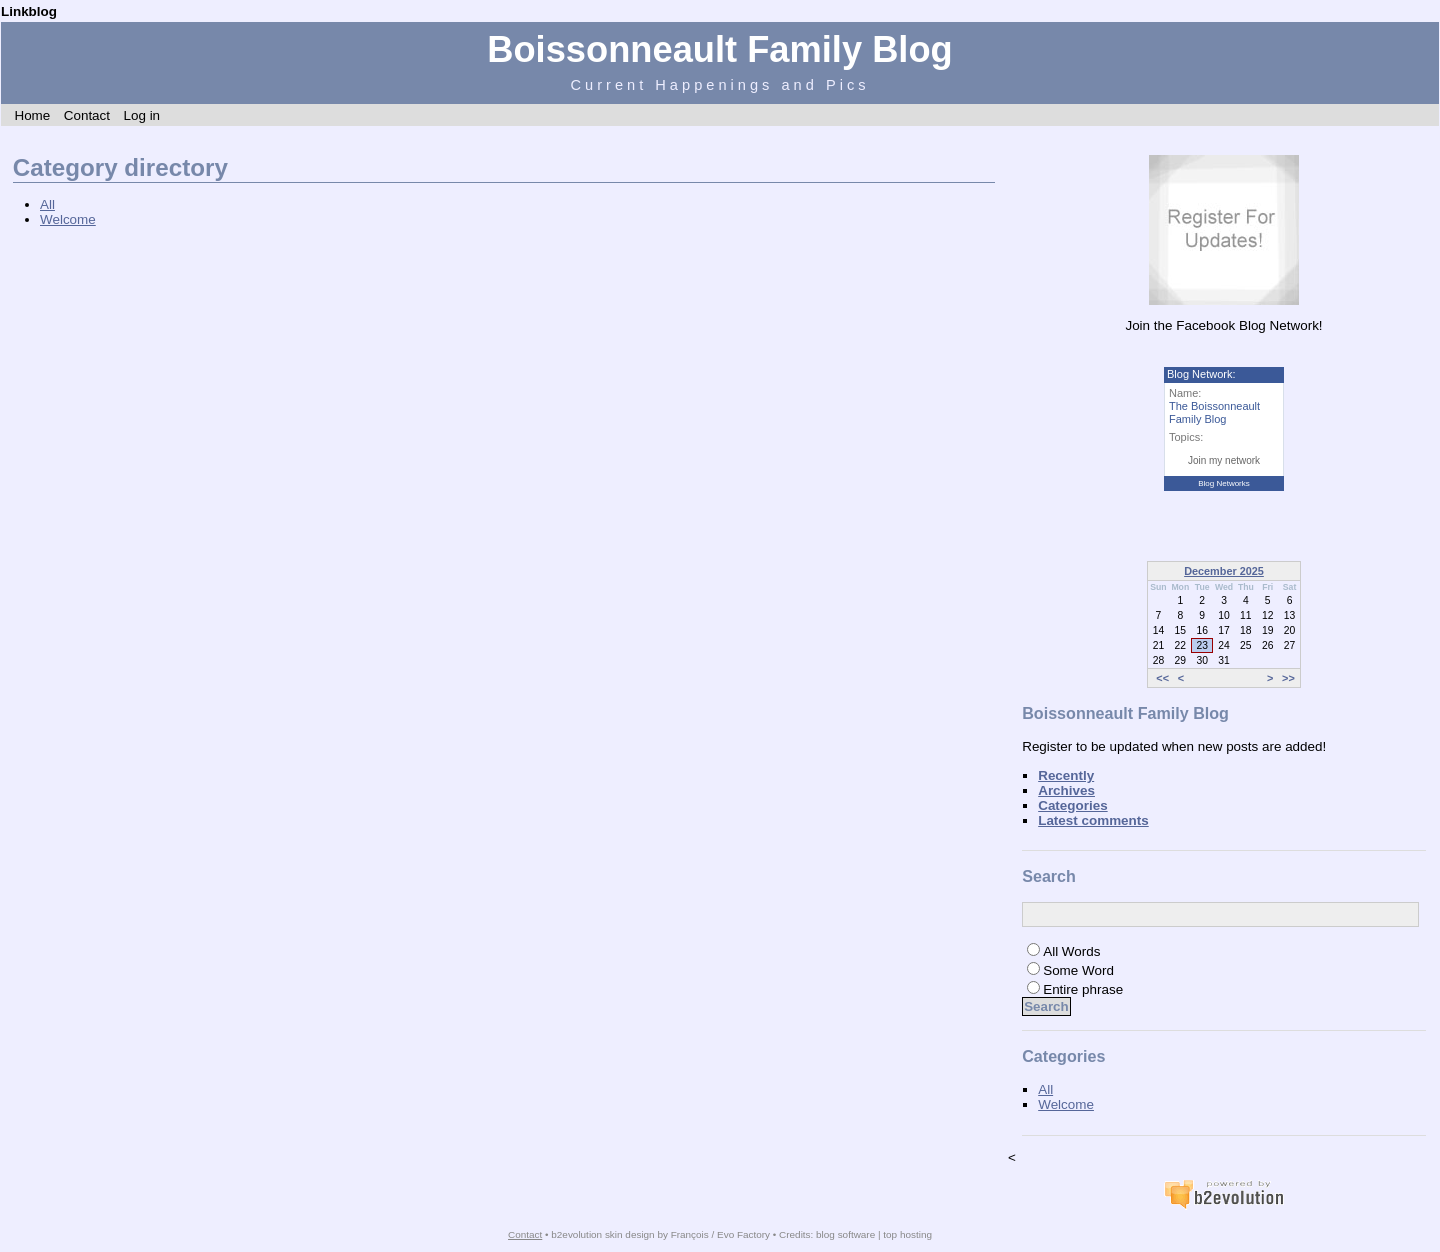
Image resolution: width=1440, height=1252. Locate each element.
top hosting (907, 1234)
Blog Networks (1224, 483)
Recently (1066, 775)
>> (1288, 678)
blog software (845, 1234)
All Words (1071, 951)
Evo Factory (743, 1234)
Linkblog (29, 11)
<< (1162, 678)
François (690, 1234)
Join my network (1224, 460)
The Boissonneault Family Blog (1214, 412)
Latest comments (1093, 820)
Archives (1066, 790)
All (47, 204)
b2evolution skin (586, 1234)
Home (32, 115)
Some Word (1078, 970)
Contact (87, 115)
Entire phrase (1083, 989)
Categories (1072, 805)
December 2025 (1224, 571)
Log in (141, 115)
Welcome (68, 219)
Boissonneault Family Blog (719, 49)
